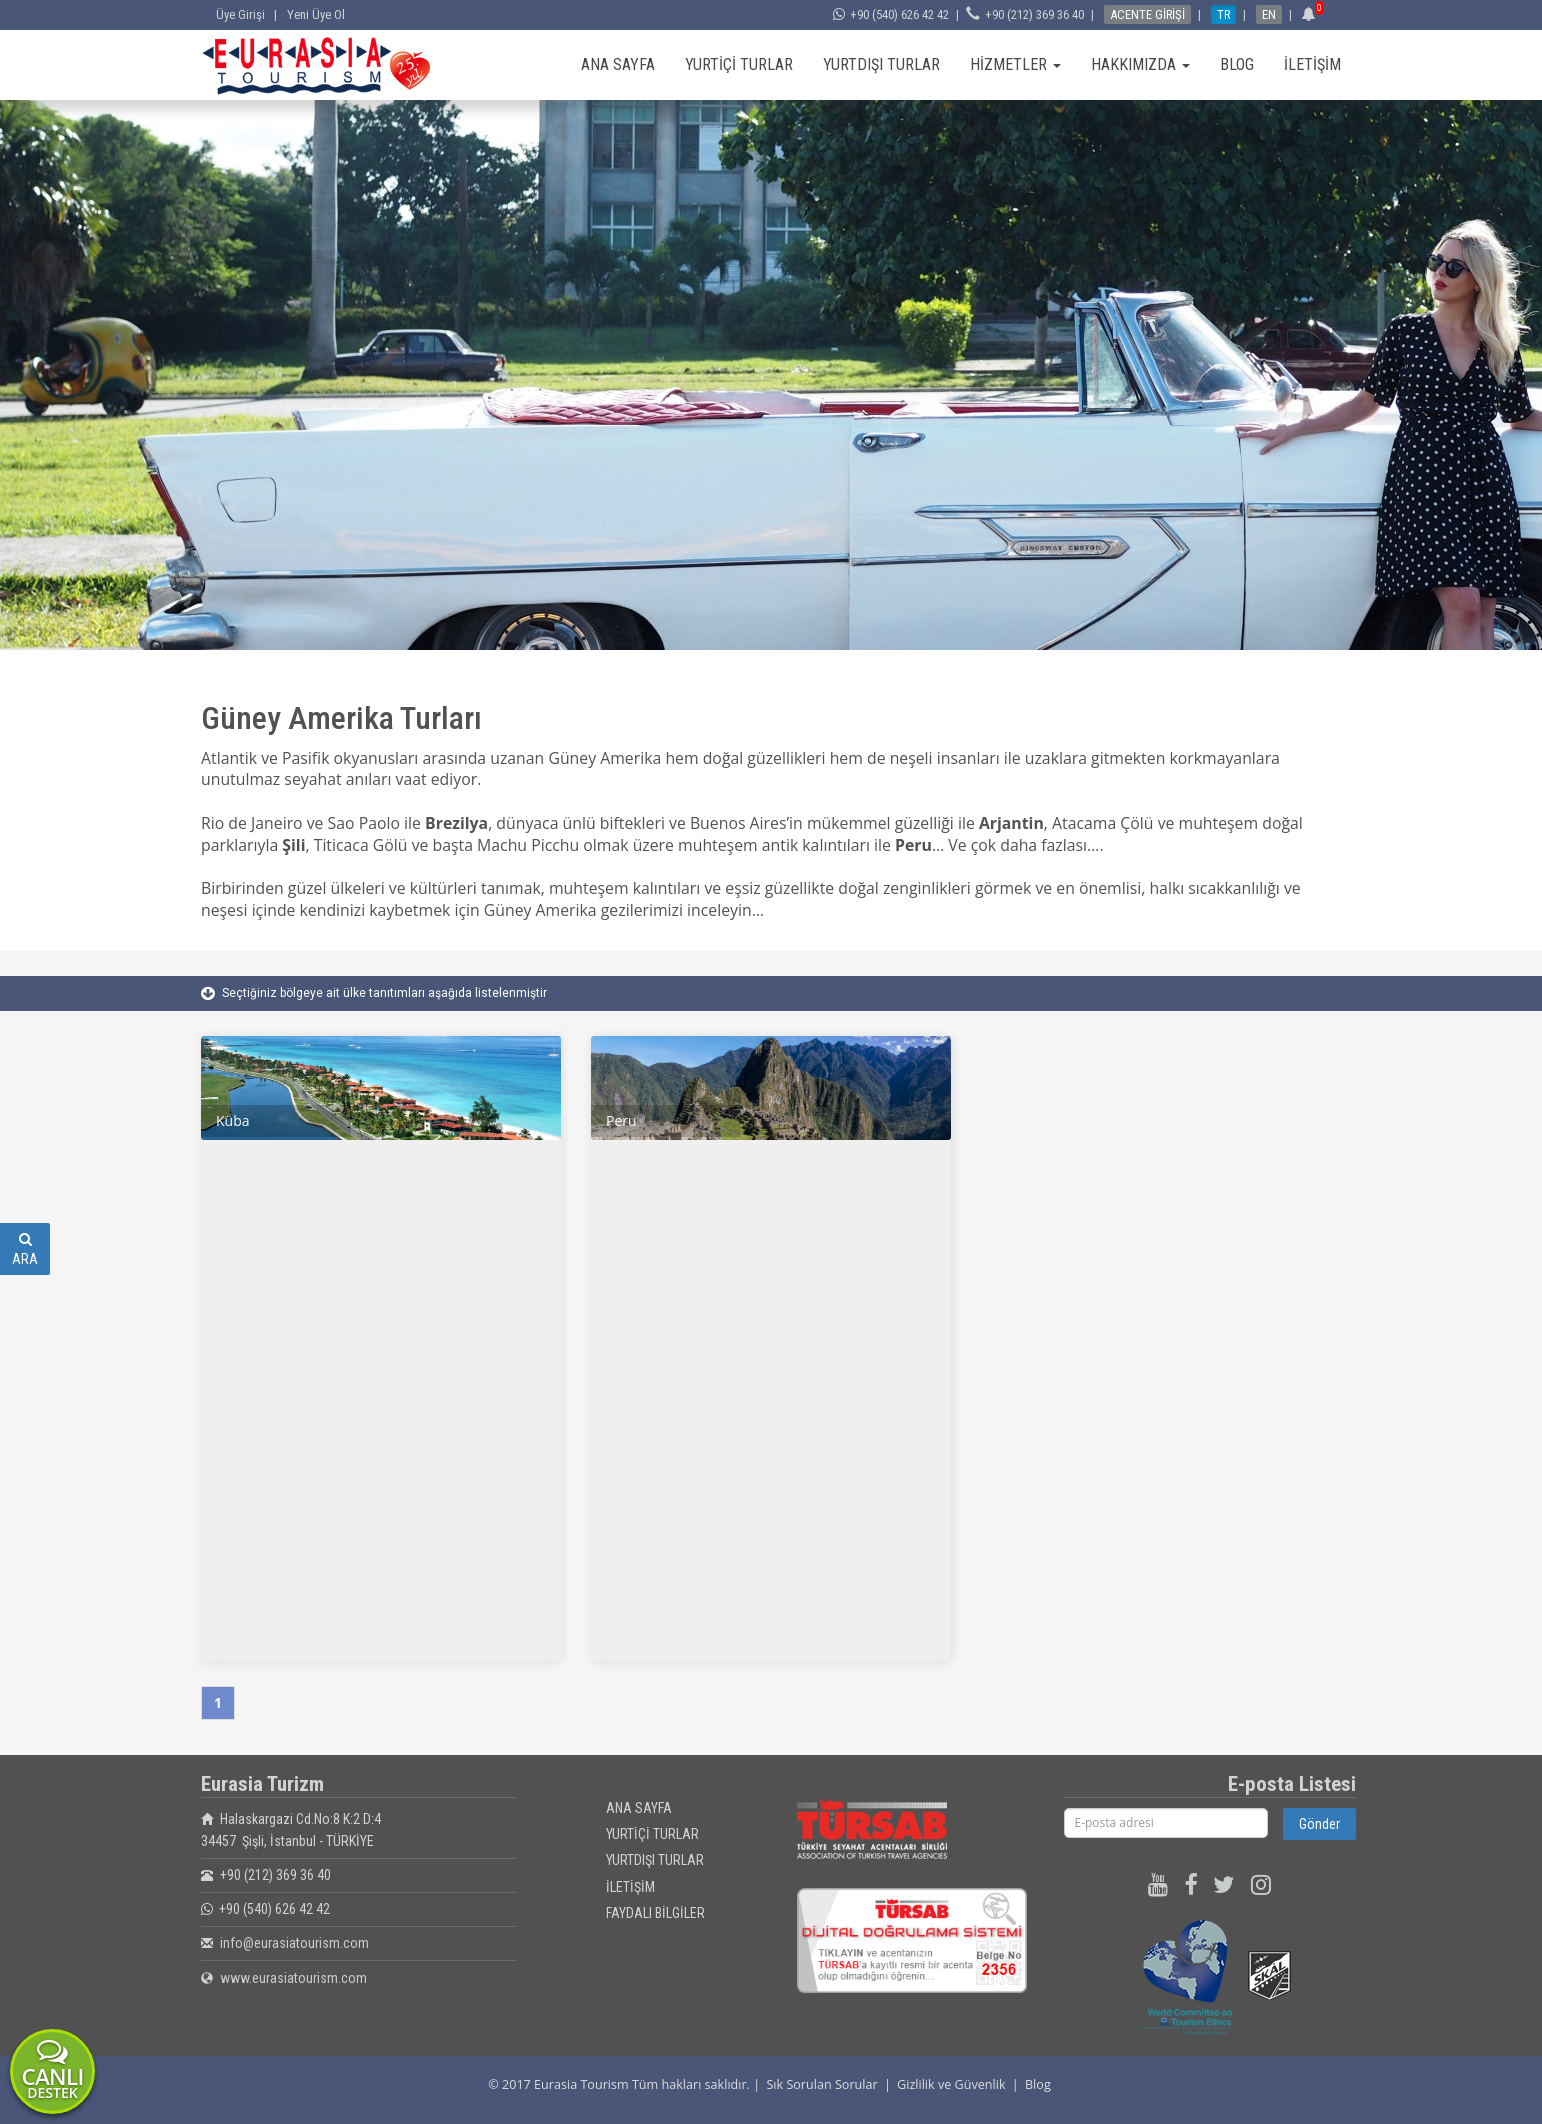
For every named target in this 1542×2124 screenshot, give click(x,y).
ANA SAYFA (618, 64)
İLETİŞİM (1312, 64)
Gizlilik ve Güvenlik (951, 2084)
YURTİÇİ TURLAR (739, 64)
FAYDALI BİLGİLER (655, 1913)
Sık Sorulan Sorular (821, 2084)
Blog (1038, 2084)
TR (1223, 14)
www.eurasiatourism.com (293, 1978)
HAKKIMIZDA (1140, 64)
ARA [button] (25, 1249)
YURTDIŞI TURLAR (881, 64)
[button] (1311, 14)
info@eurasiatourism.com (294, 1943)
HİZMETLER (1015, 64)
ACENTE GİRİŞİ (1147, 14)
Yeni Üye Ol (316, 14)
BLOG (1237, 64)
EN (1269, 14)
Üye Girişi (243, 14)
